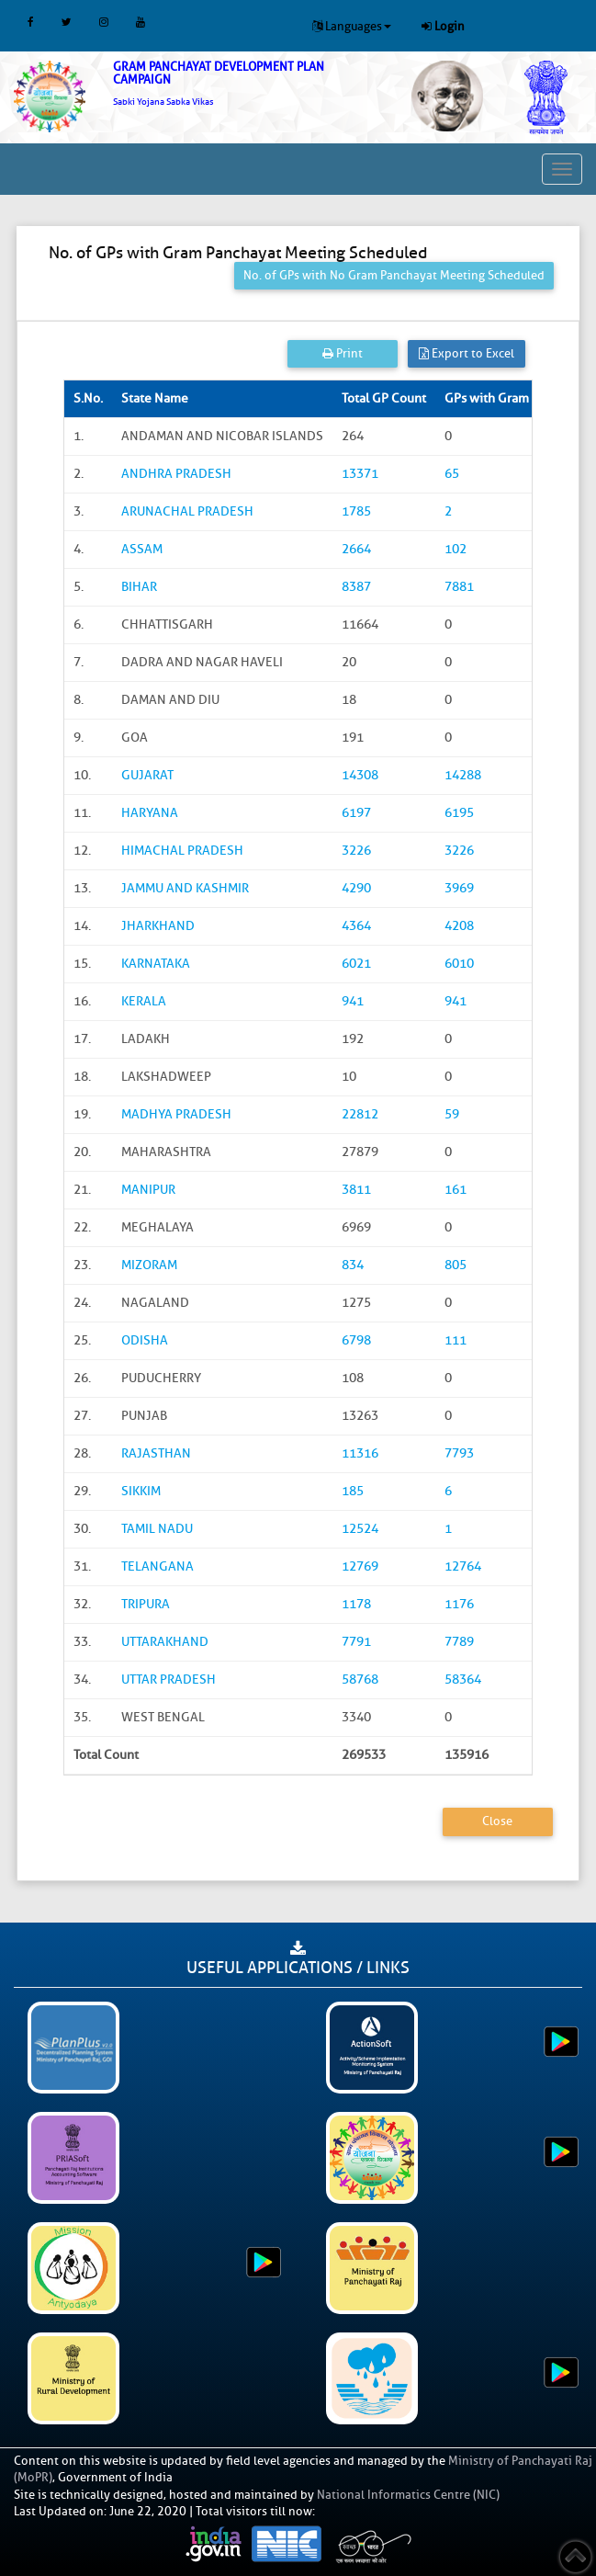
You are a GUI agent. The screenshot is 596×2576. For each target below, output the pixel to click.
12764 (462, 1566)
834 (353, 1265)
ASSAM (142, 549)
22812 (360, 1114)
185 (353, 1491)
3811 (356, 1189)
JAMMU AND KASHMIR (185, 888)
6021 (356, 963)
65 (451, 474)
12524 (360, 1529)
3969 (459, 888)
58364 (462, 1679)
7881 (459, 587)
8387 (356, 587)
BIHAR (139, 587)
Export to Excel (466, 353)
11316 (360, 1453)
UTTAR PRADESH (168, 1679)
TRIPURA (145, 1604)
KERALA (143, 1001)
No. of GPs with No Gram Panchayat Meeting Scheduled (394, 275)
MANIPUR (148, 1189)
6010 (459, 963)
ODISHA (144, 1340)
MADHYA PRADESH (176, 1114)
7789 (459, 1642)
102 (455, 549)
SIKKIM (141, 1491)
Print (342, 353)
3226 (356, 850)
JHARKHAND (158, 926)
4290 (356, 888)
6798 (356, 1340)
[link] (248, 84)
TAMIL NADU (157, 1529)
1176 (459, 1604)
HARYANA (149, 813)
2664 (356, 549)
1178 (356, 1604)
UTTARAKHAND (164, 1642)
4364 (356, 926)
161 (455, 1189)
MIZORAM (149, 1265)
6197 (356, 813)
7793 (459, 1453)
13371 (360, 474)
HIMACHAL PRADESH (182, 850)
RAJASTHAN (156, 1453)
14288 (462, 775)
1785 (356, 511)
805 (455, 1265)
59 (451, 1114)
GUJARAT (147, 775)
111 (455, 1340)
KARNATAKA (155, 963)
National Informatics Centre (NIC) (408, 2494)
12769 (360, 1566)
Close (497, 1821)
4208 (459, 926)
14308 (360, 775)
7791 (356, 1642)
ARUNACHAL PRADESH (187, 511)
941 (353, 1001)
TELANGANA (157, 1566)
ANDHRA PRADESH (176, 474)
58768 (360, 1679)
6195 (459, 813)
